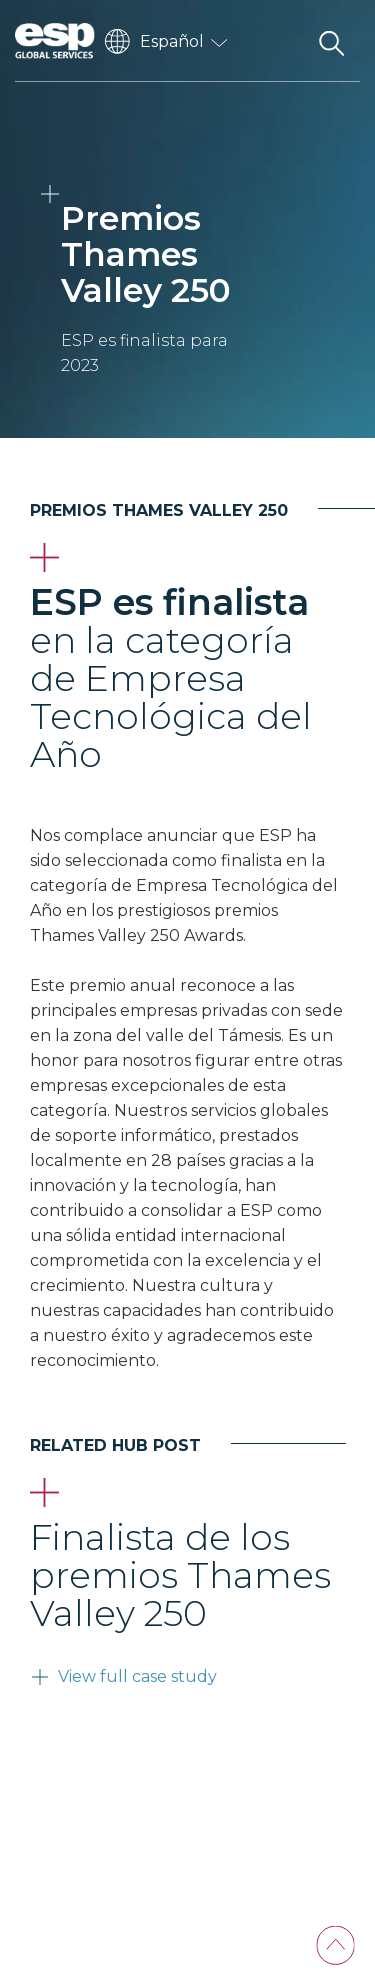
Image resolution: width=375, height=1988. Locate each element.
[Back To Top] (335, 1945)
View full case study (137, 1676)
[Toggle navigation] (279, 41)
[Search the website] (331, 41)
